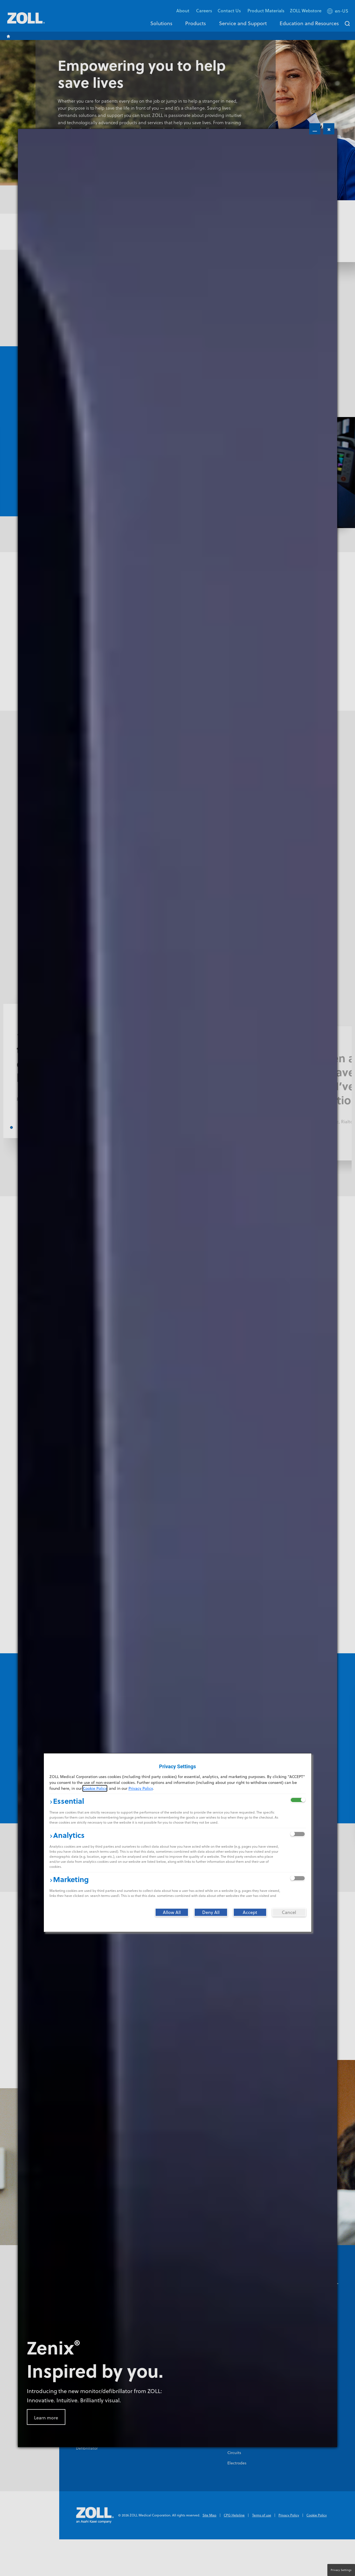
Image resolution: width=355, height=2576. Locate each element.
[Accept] (250, 1912)
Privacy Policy (140, 1788)
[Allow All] (172, 1912)
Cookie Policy (95, 1788)
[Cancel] (289, 1912)
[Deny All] (211, 1912)
